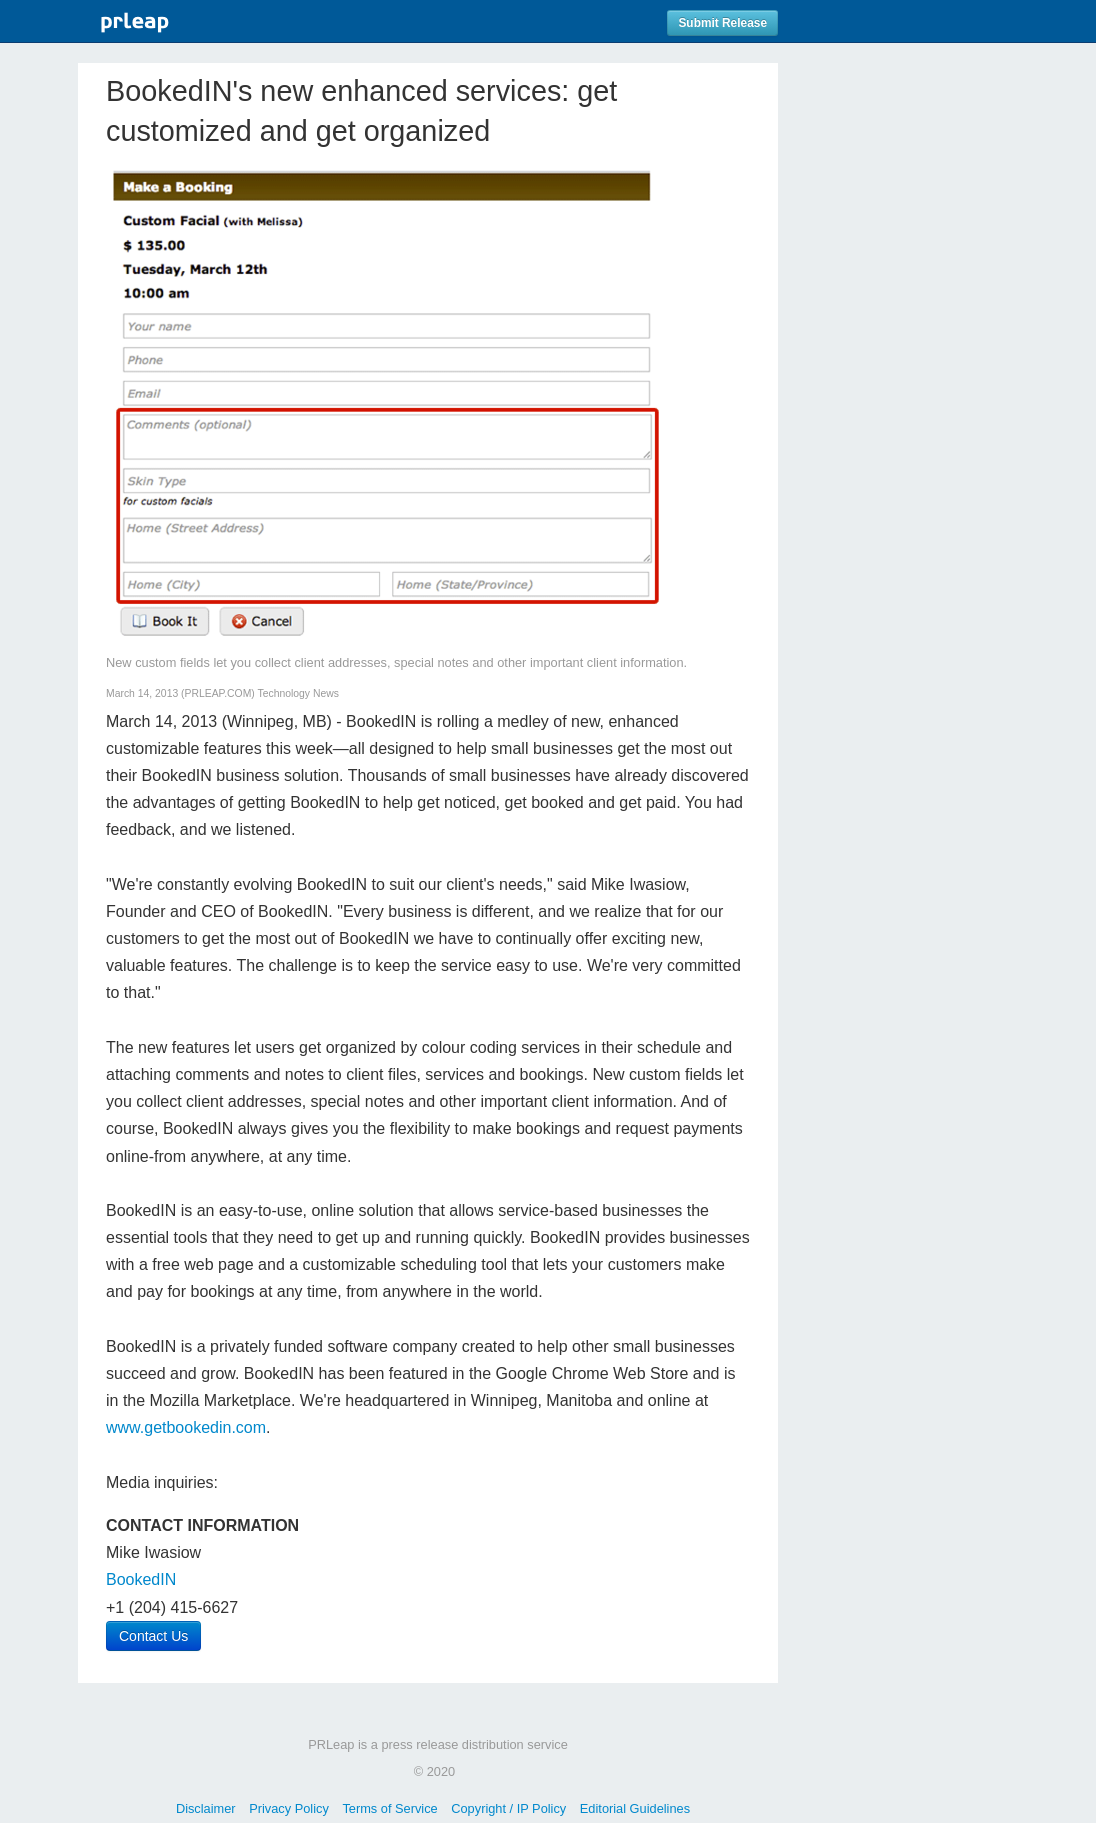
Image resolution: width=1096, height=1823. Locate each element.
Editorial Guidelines (635, 1808)
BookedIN (141, 1579)
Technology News (298, 693)
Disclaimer (206, 1808)
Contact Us (153, 1636)
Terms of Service (389, 1808)
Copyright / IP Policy (508, 1808)
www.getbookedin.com (186, 1427)
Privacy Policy (289, 1808)
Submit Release (722, 23)
